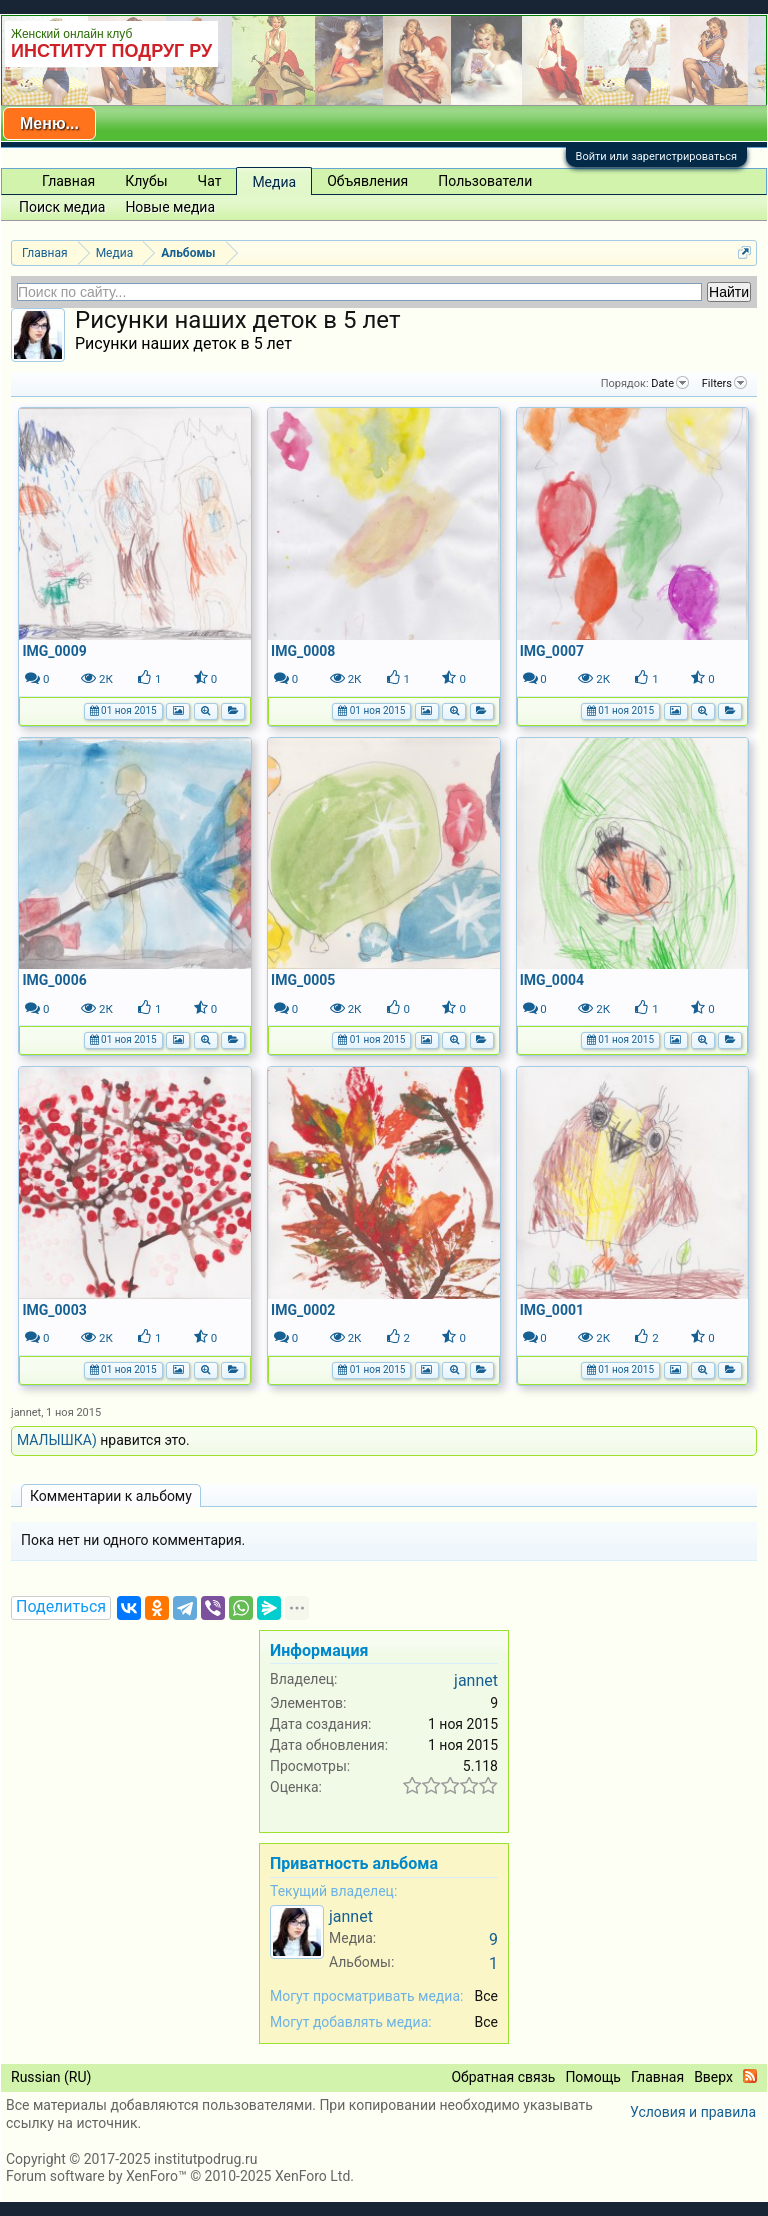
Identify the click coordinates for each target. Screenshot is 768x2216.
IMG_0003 (54, 1310)
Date (670, 383)
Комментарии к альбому (111, 1496)
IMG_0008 (303, 651)
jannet (26, 1412)
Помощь (593, 2077)
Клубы (146, 181)
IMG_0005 (303, 980)
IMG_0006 (54, 980)
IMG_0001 (552, 1310)
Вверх (713, 2077)
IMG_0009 (54, 651)
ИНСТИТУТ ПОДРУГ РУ (111, 51)
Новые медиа (170, 207)
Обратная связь (503, 2077)
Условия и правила (693, 2112)
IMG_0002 (303, 1310)
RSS (750, 2076)
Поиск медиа (62, 207)
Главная (68, 181)
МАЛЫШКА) (57, 1440)
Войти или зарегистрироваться (656, 156)
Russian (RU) (51, 2077)
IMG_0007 (552, 651)
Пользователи (485, 181)
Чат (210, 181)
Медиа (274, 182)
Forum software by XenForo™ (180, 2176)
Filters (724, 383)
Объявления (367, 181)
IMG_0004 (552, 980)
